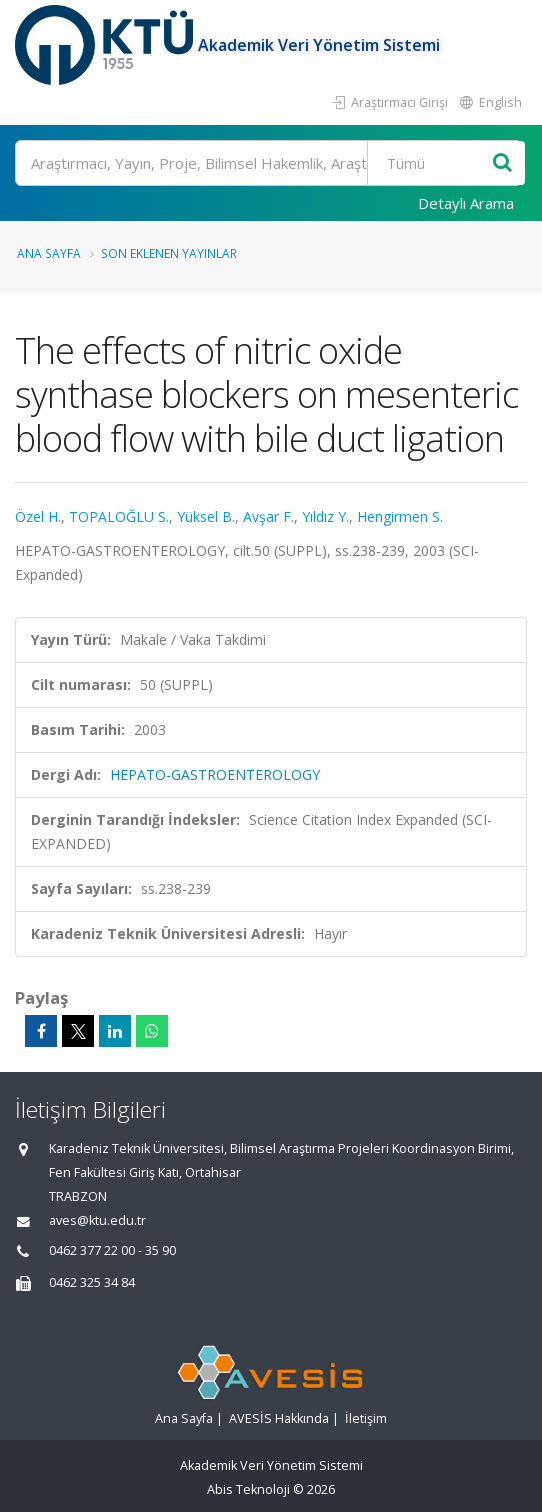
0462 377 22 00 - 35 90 (112, 1250)
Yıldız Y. (325, 516)
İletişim (366, 1418)
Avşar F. (268, 516)
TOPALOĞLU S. (119, 516)
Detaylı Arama (466, 203)
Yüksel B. (206, 516)
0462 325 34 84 (92, 1282)
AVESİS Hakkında (279, 1418)
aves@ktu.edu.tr (97, 1220)
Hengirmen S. (400, 516)
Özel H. (38, 516)
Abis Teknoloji (248, 1489)
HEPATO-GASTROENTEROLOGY (215, 774)
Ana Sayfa (49, 253)
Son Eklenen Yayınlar (169, 253)
